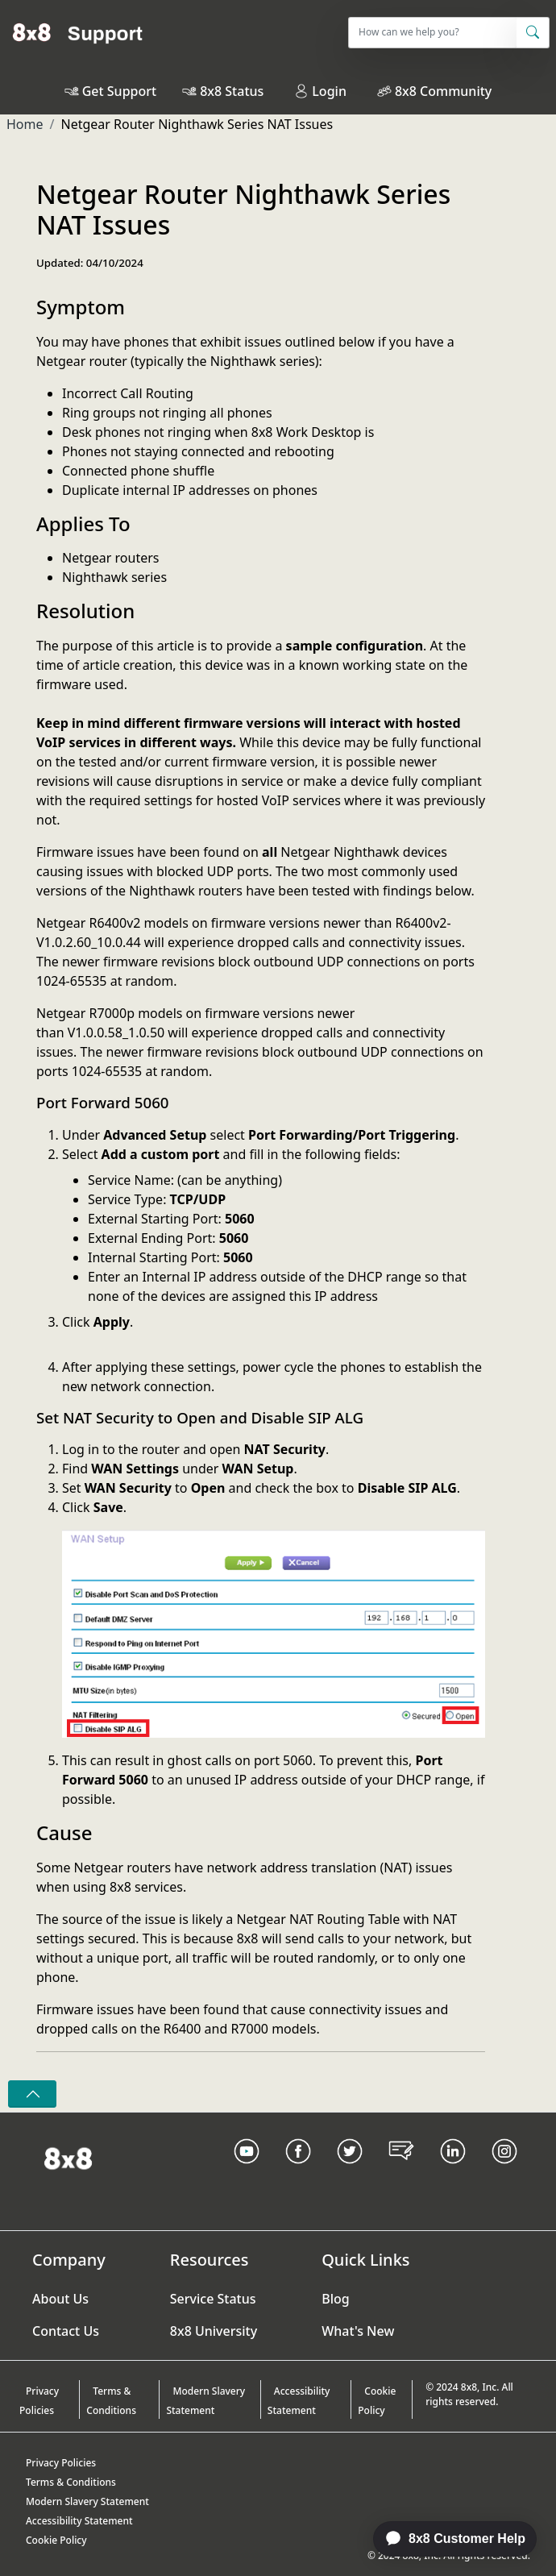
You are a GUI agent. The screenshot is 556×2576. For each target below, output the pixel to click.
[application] (446, 2539)
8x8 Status (231, 91)
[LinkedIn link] (453, 2171)
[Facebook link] (298, 2171)
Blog (335, 2299)
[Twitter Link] (350, 2171)
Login (320, 91)
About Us (60, 2299)
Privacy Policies (39, 2400)
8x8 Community (443, 91)
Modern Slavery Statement (205, 2400)
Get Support (119, 91)
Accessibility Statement (299, 2400)
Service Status (213, 2299)
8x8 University (213, 2331)
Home (25, 124)
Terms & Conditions (111, 2400)
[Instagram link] (504, 2171)
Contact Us (65, 2331)
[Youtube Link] (246, 2171)
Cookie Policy (377, 2400)
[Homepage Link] (68, 2158)
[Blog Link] (401, 2171)
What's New (358, 2331)
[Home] (78, 32)
